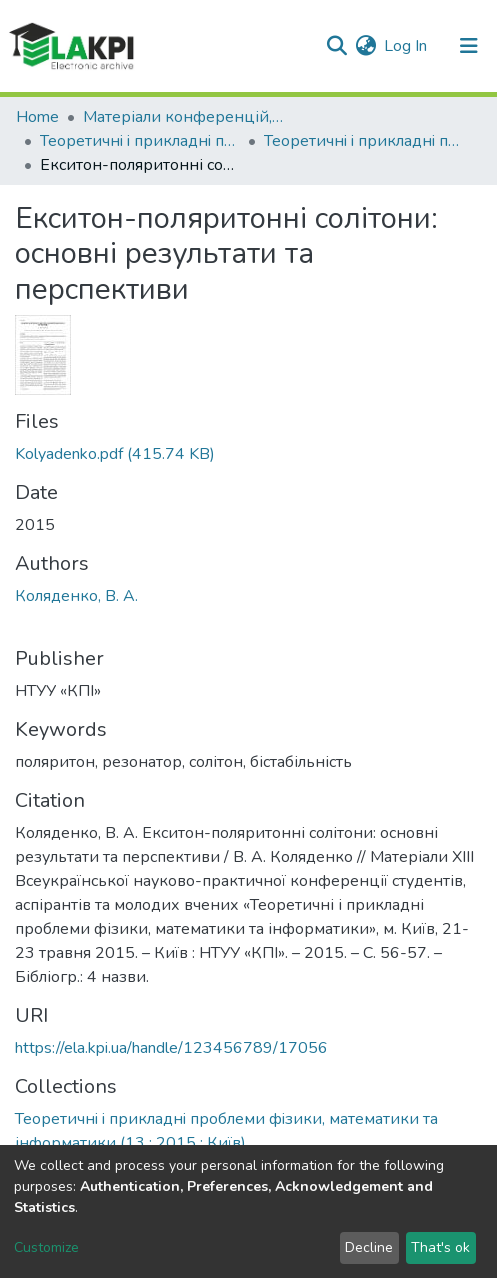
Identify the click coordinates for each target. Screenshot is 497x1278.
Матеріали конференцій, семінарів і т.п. (183, 117)
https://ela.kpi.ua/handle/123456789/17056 (171, 1048)
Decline (369, 1247)
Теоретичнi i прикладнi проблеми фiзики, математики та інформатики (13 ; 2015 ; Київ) (364, 141)
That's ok (440, 1247)
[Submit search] (336, 46)
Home (37, 117)
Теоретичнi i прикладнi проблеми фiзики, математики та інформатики (140, 141)
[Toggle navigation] (469, 46)
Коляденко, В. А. (76, 596)
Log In (406, 46)
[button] (365, 46)
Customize (46, 1247)
